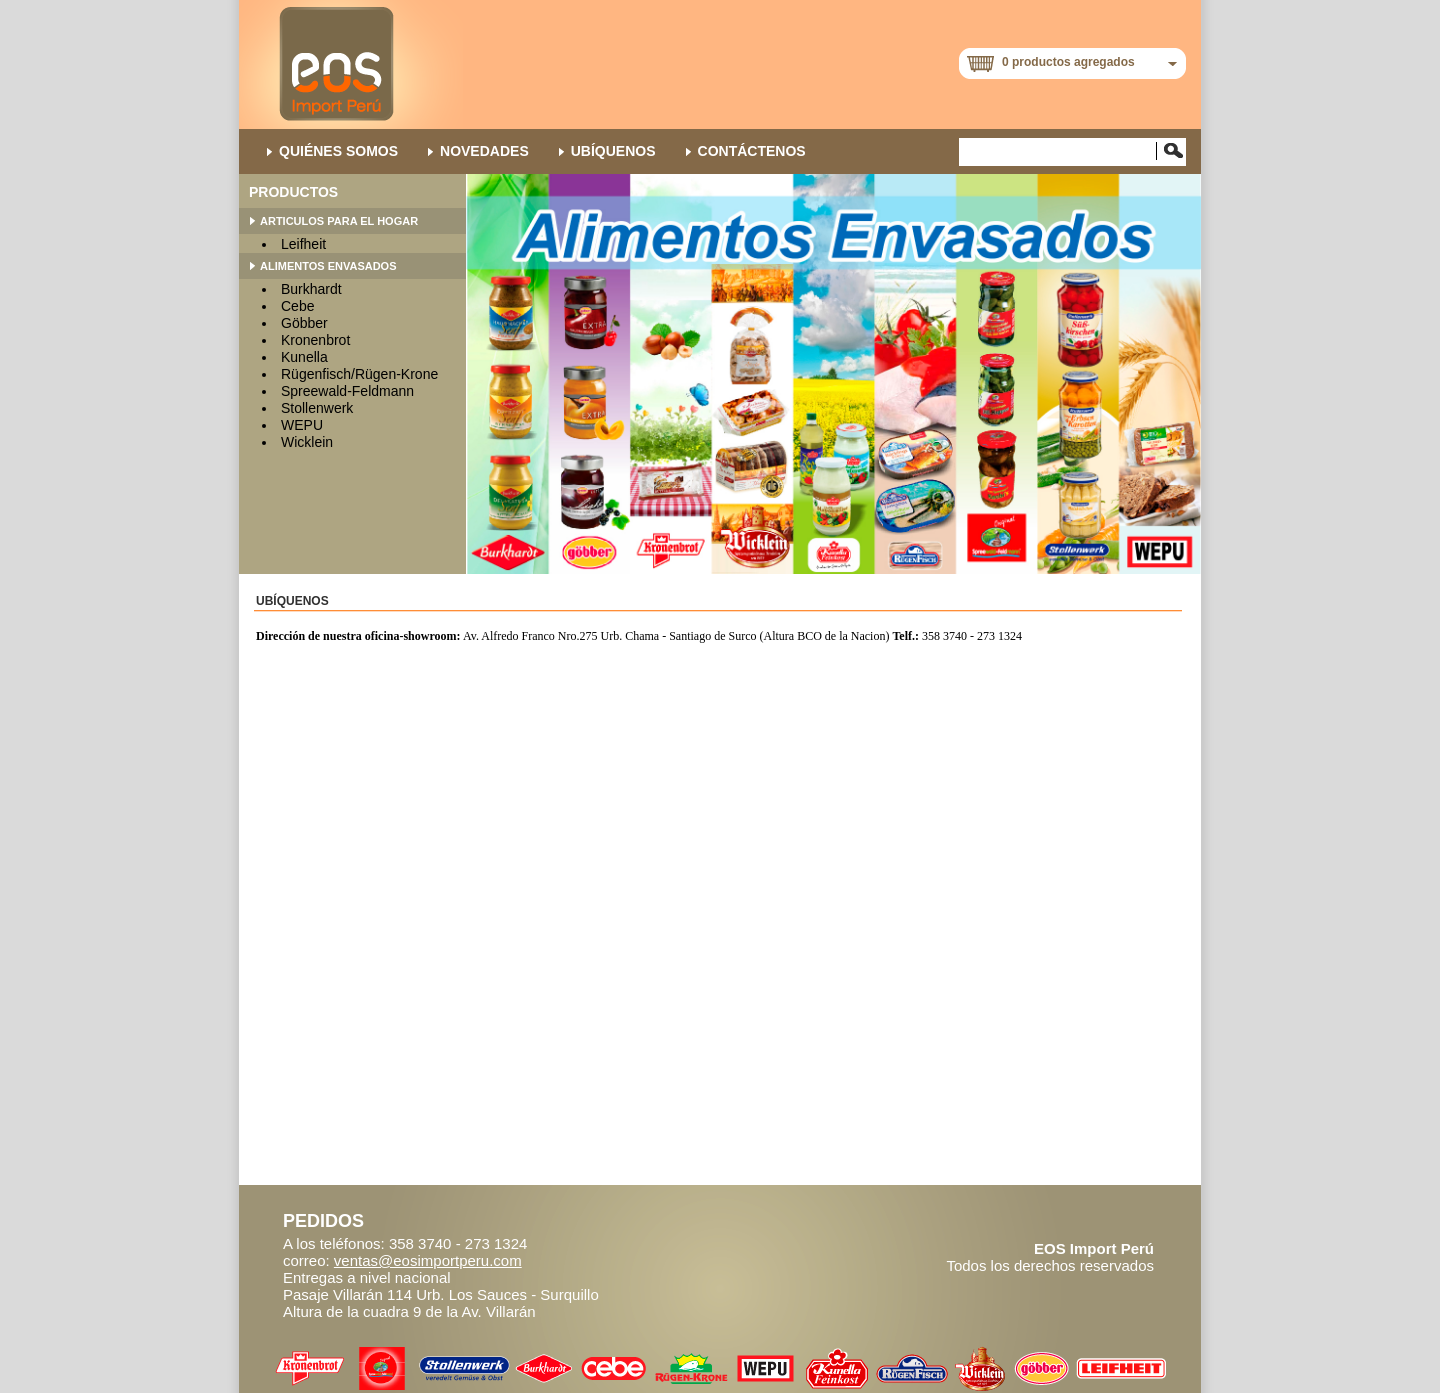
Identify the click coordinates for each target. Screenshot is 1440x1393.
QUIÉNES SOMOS (338, 151)
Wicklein (307, 442)
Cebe (297, 306)
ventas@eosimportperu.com (428, 1260)
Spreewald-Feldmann (347, 391)
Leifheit (303, 244)
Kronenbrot (315, 340)
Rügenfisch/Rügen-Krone (359, 374)
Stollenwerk (317, 408)
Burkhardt (311, 289)
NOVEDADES (484, 151)
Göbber (304, 323)
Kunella (304, 357)
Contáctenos (752, 151)
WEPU (302, 425)
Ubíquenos (613, 151)
